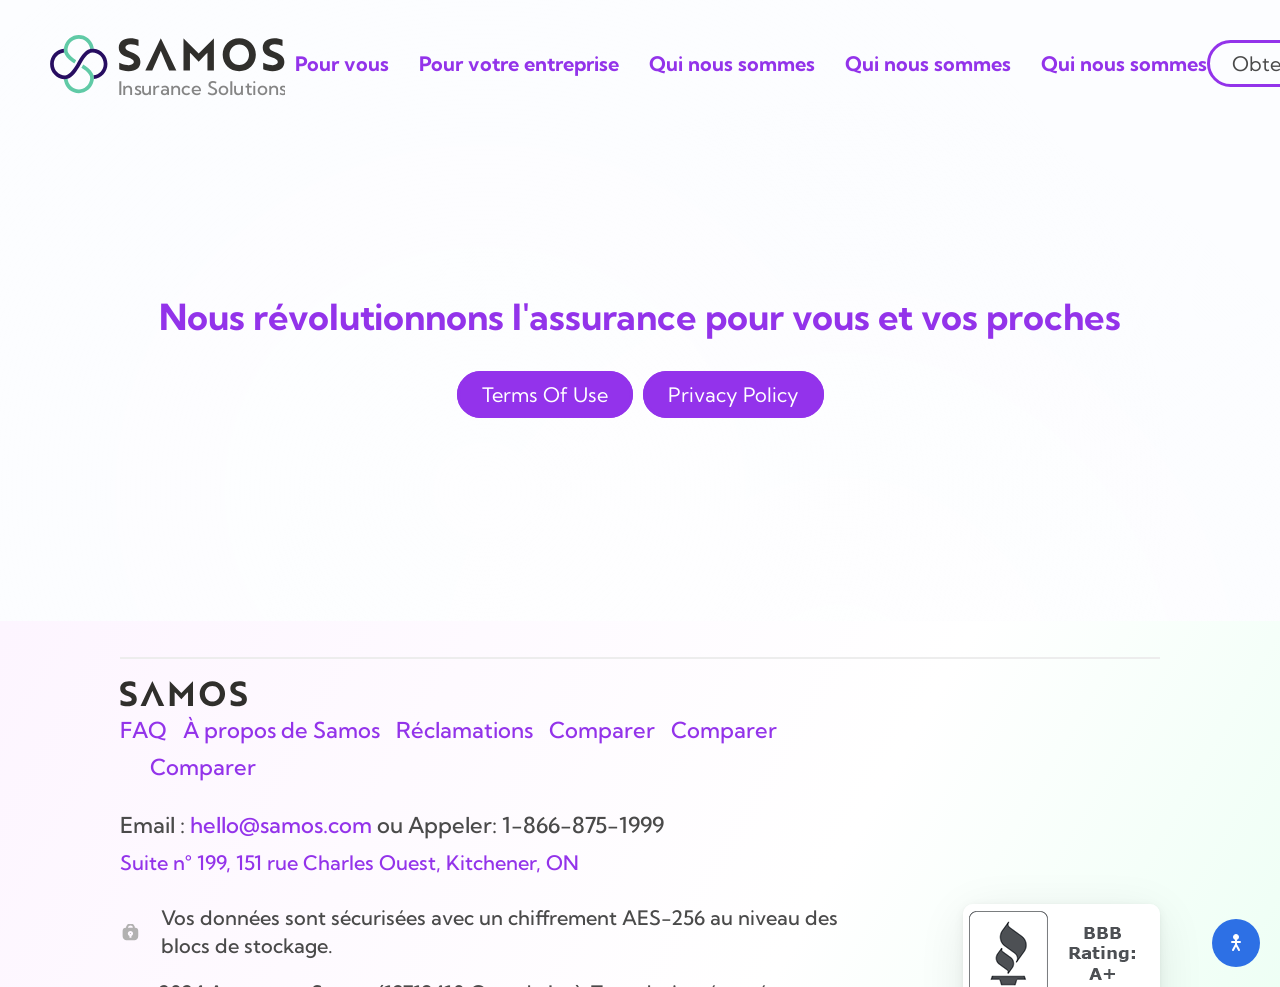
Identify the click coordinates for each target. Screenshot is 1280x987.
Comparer (602, 730)
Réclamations (464, 730)
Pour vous (342, 63)
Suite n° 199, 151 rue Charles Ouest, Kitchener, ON (349, 862)
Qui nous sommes (732, 63)
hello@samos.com (281, 825)
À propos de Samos (281, 730)
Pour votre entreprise (519, 63)
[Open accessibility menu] (1236, 943)
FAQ (143, 730)
